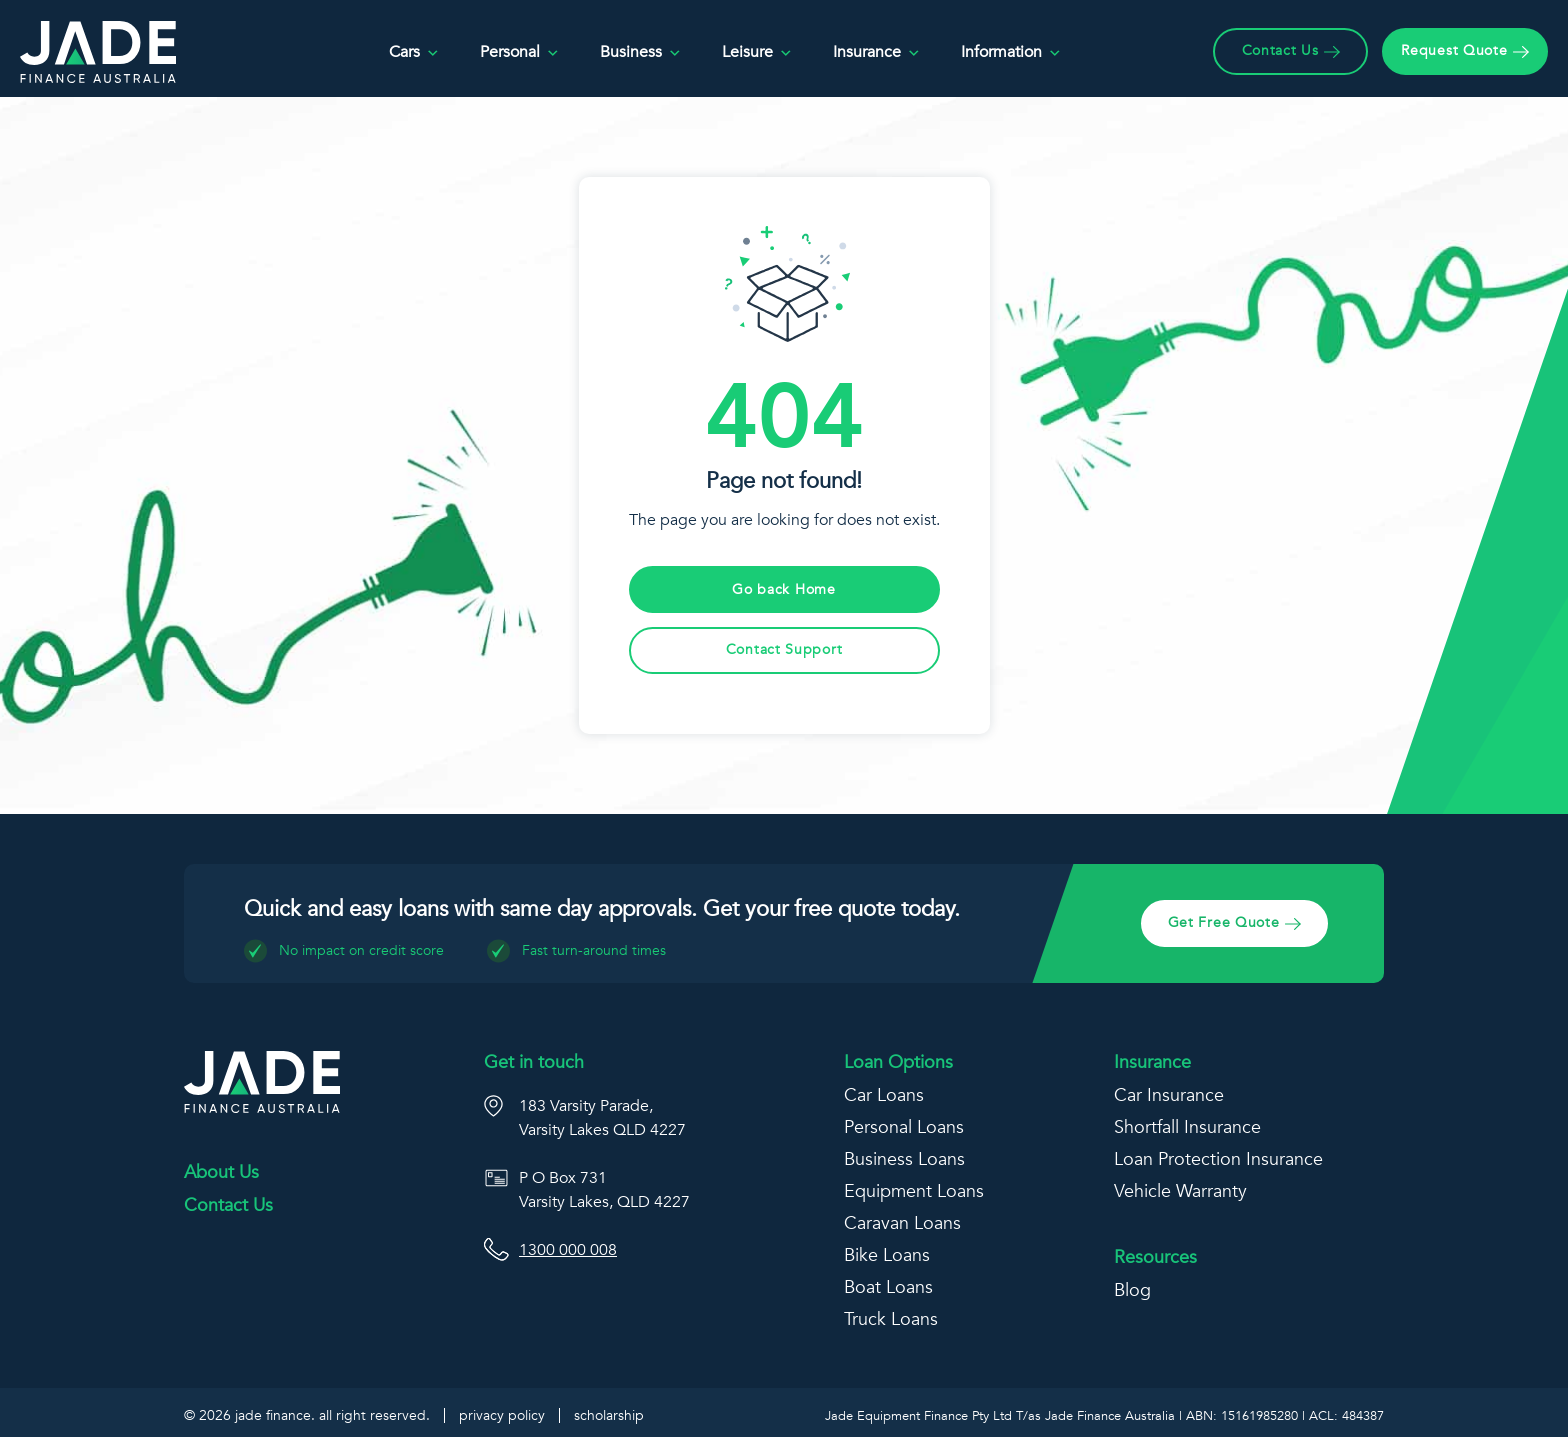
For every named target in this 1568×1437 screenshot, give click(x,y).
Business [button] (641, 52)
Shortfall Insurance (1187, 1127)
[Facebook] (201, 1287)
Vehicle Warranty (1180, 1191)
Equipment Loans (914, 1191)
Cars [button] (414, 52)
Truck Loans (891, 1319)
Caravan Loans (902, 1223)
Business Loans (904, 1159)
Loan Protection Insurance (1218, 1159)
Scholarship (609, 1415)
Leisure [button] (757, 52)
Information (1011, 52)
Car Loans (884, 1095)
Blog (1132, 1290)
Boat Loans (888, 1287)
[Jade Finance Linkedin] (242, 1287)
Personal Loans (904, 1127)
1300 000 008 (568, 1250)
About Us (221, 1173)
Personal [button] (520, 52)
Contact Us (228, 1206)
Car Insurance (1169, 1095)
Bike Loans (887, 1255)
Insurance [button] (877, 52)
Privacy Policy (502, 1415)
